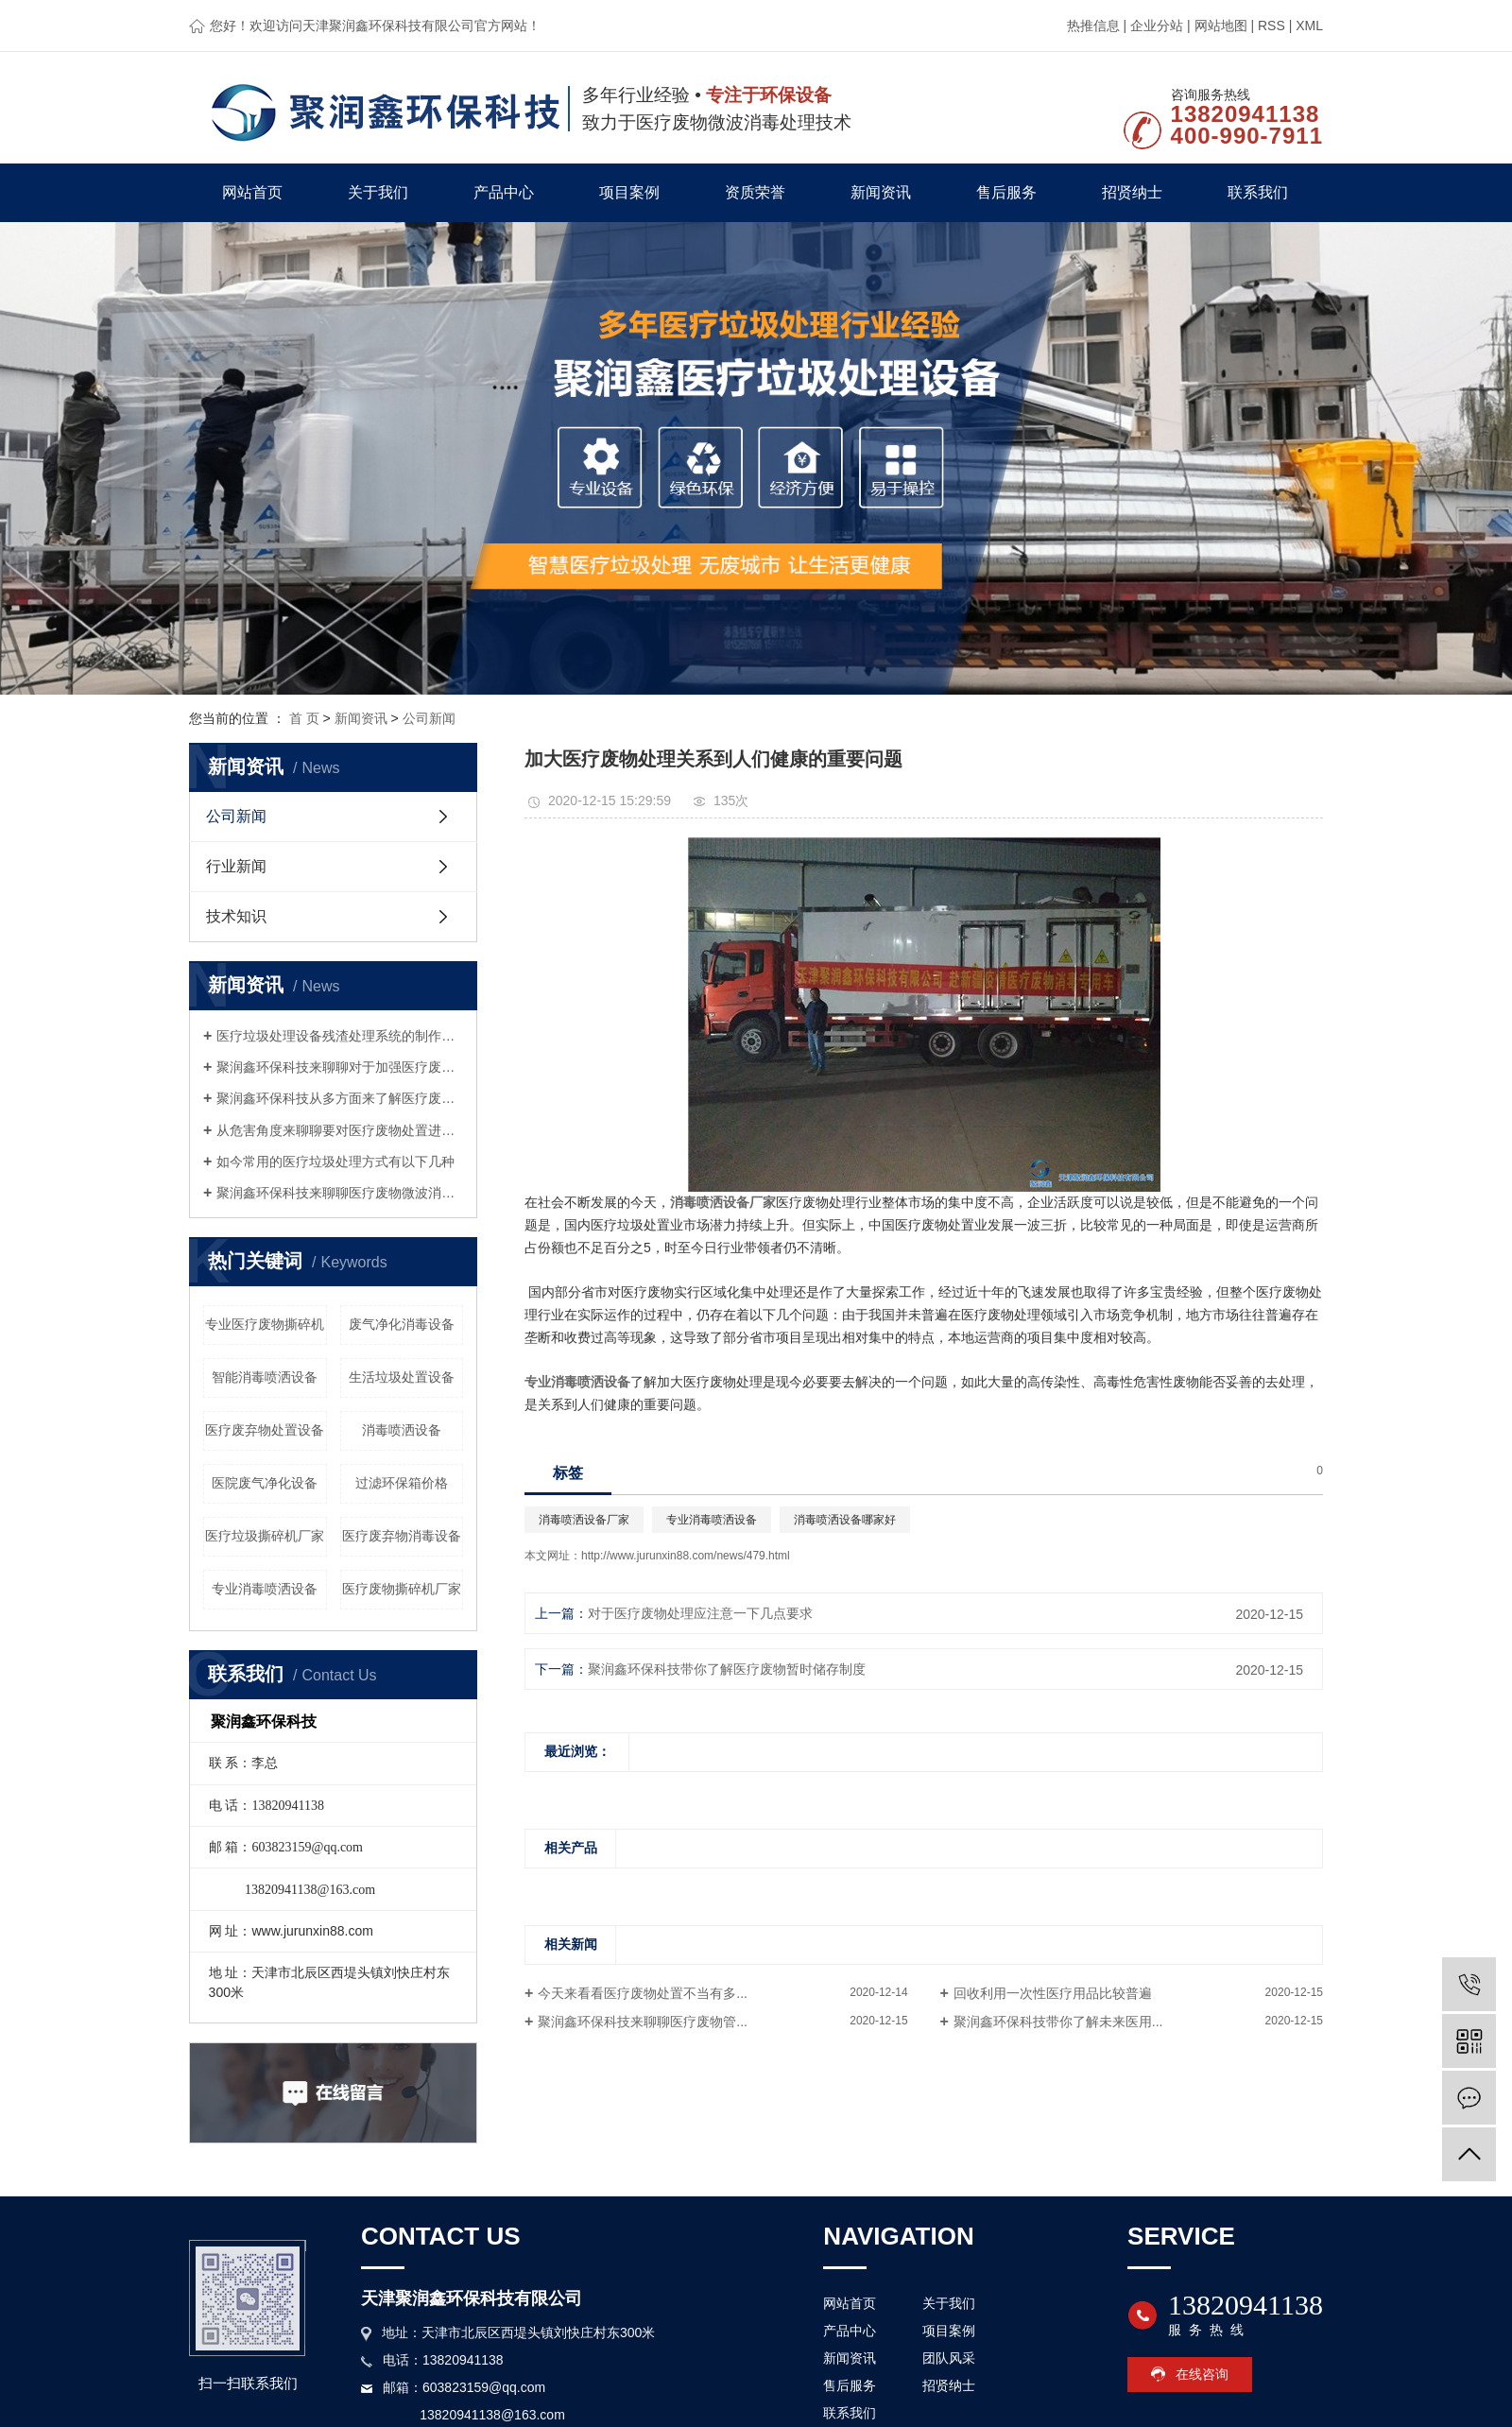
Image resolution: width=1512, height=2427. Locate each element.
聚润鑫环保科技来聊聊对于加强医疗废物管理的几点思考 (339, 1067)
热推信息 (1093, 25)
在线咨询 (1202, 2374)
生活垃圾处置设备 (402, 1377)
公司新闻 (429, 718)
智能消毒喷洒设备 (265, 1377)
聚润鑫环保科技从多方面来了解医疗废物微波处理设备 (339, 1098)
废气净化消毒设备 (402, 1324)
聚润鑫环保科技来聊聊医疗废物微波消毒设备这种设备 (339, 1192)
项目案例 (629, 192)
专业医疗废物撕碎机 (264, 1324)
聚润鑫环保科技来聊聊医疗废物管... (642, 2021)
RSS (1271, 25)
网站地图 (1220, 25)
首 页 (304, 718)
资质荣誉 (755, 192)
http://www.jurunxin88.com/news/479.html (685, 1555)
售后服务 (1006, 192)
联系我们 (1258, 192)
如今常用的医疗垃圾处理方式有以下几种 (335, 1161)
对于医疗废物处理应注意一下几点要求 (700, 1613)
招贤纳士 (1132, 192)
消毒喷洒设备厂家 (584, 1519)
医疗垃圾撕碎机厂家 (264, 1535)
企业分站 (1156, 25)
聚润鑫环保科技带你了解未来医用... (1058, 2021)
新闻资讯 (880, 192)
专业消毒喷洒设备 (265, 1588)
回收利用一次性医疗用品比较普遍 (1053, 1993)
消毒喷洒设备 (401, 1429)
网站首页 (252, 192)
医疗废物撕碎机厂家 (401, 1588)
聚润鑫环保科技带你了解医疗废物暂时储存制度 (727, 1669)
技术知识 (236, 916)
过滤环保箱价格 (401, 1482)
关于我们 (378, 192)
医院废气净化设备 (265, 1482)
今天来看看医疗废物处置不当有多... (642, 1993)
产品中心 (503, 192)
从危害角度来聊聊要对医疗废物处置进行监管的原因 (339, 1130)
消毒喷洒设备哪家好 (845, 1519)
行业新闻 (236, 866)
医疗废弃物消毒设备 (401, 1535)
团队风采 (948, 2358)
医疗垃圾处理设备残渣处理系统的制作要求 (339, 1035)
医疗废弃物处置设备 (264, 1429)
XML (1309, 25)
